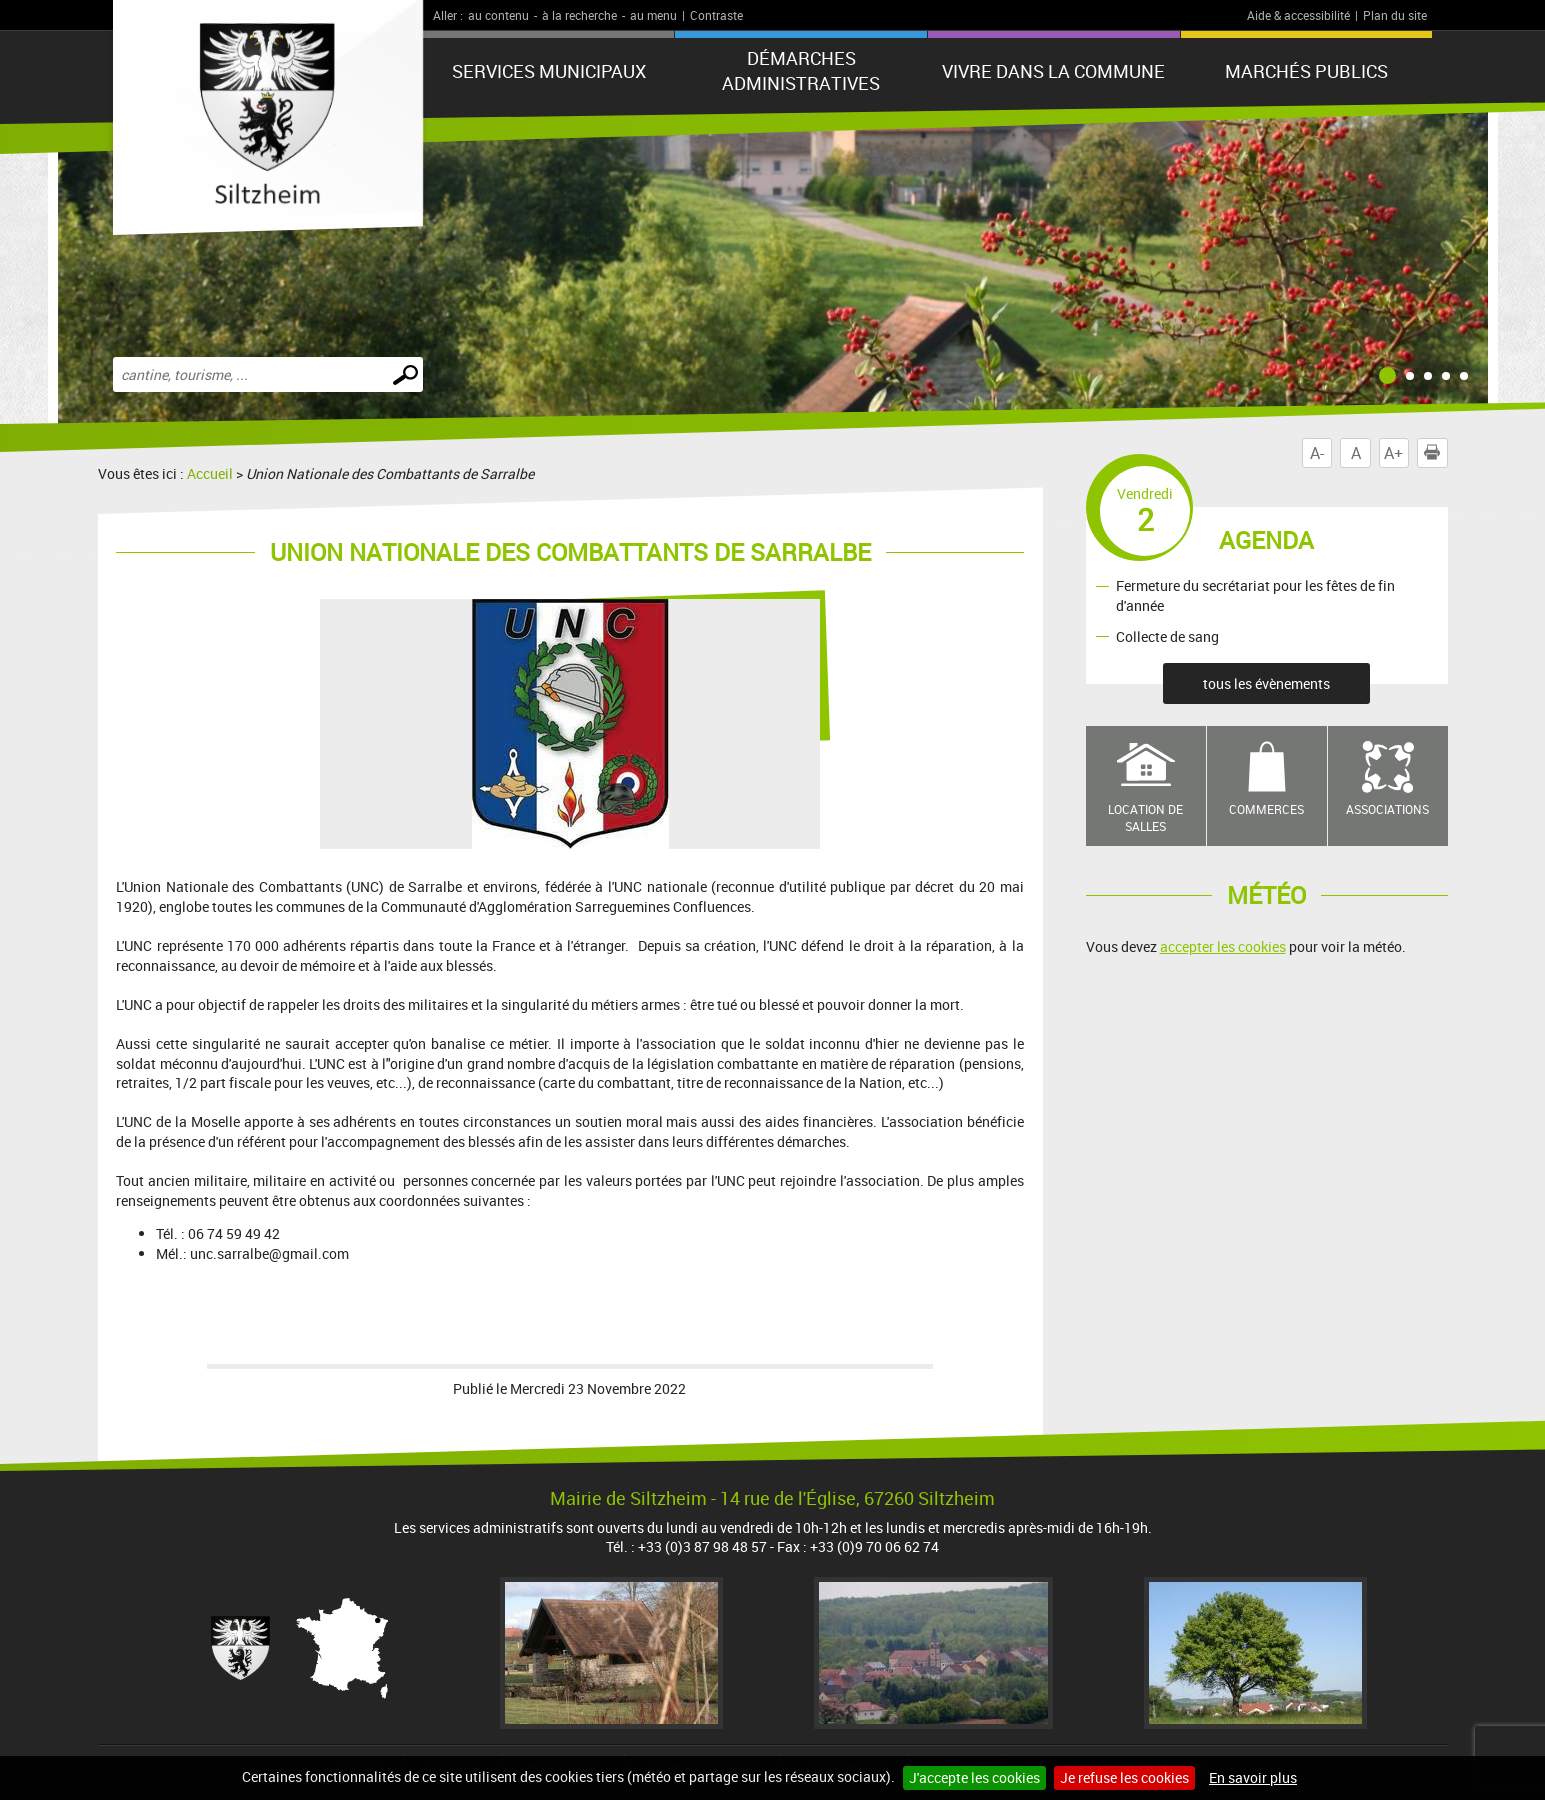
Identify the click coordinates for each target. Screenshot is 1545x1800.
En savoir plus (1253, 1777)
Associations (1387, 809)
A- (1317, 453)
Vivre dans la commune (1053, 71)
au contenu (498, 15)
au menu (653, 15)
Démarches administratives (801, 70)
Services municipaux (549, 71)
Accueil (210, 473)
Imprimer (1436, 453)
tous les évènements (1266, 683)
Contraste (716, 15)
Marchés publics (1306, 71)
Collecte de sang (1167, 636)
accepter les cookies (1223, 946)
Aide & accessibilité (1298, 15)
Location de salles (1145, 817)
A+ (1393, 453)
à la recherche (579, 15)
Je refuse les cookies (1124, 1777)
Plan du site (1395, 15)
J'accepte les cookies (974, 1777)
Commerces (1266, 809)
